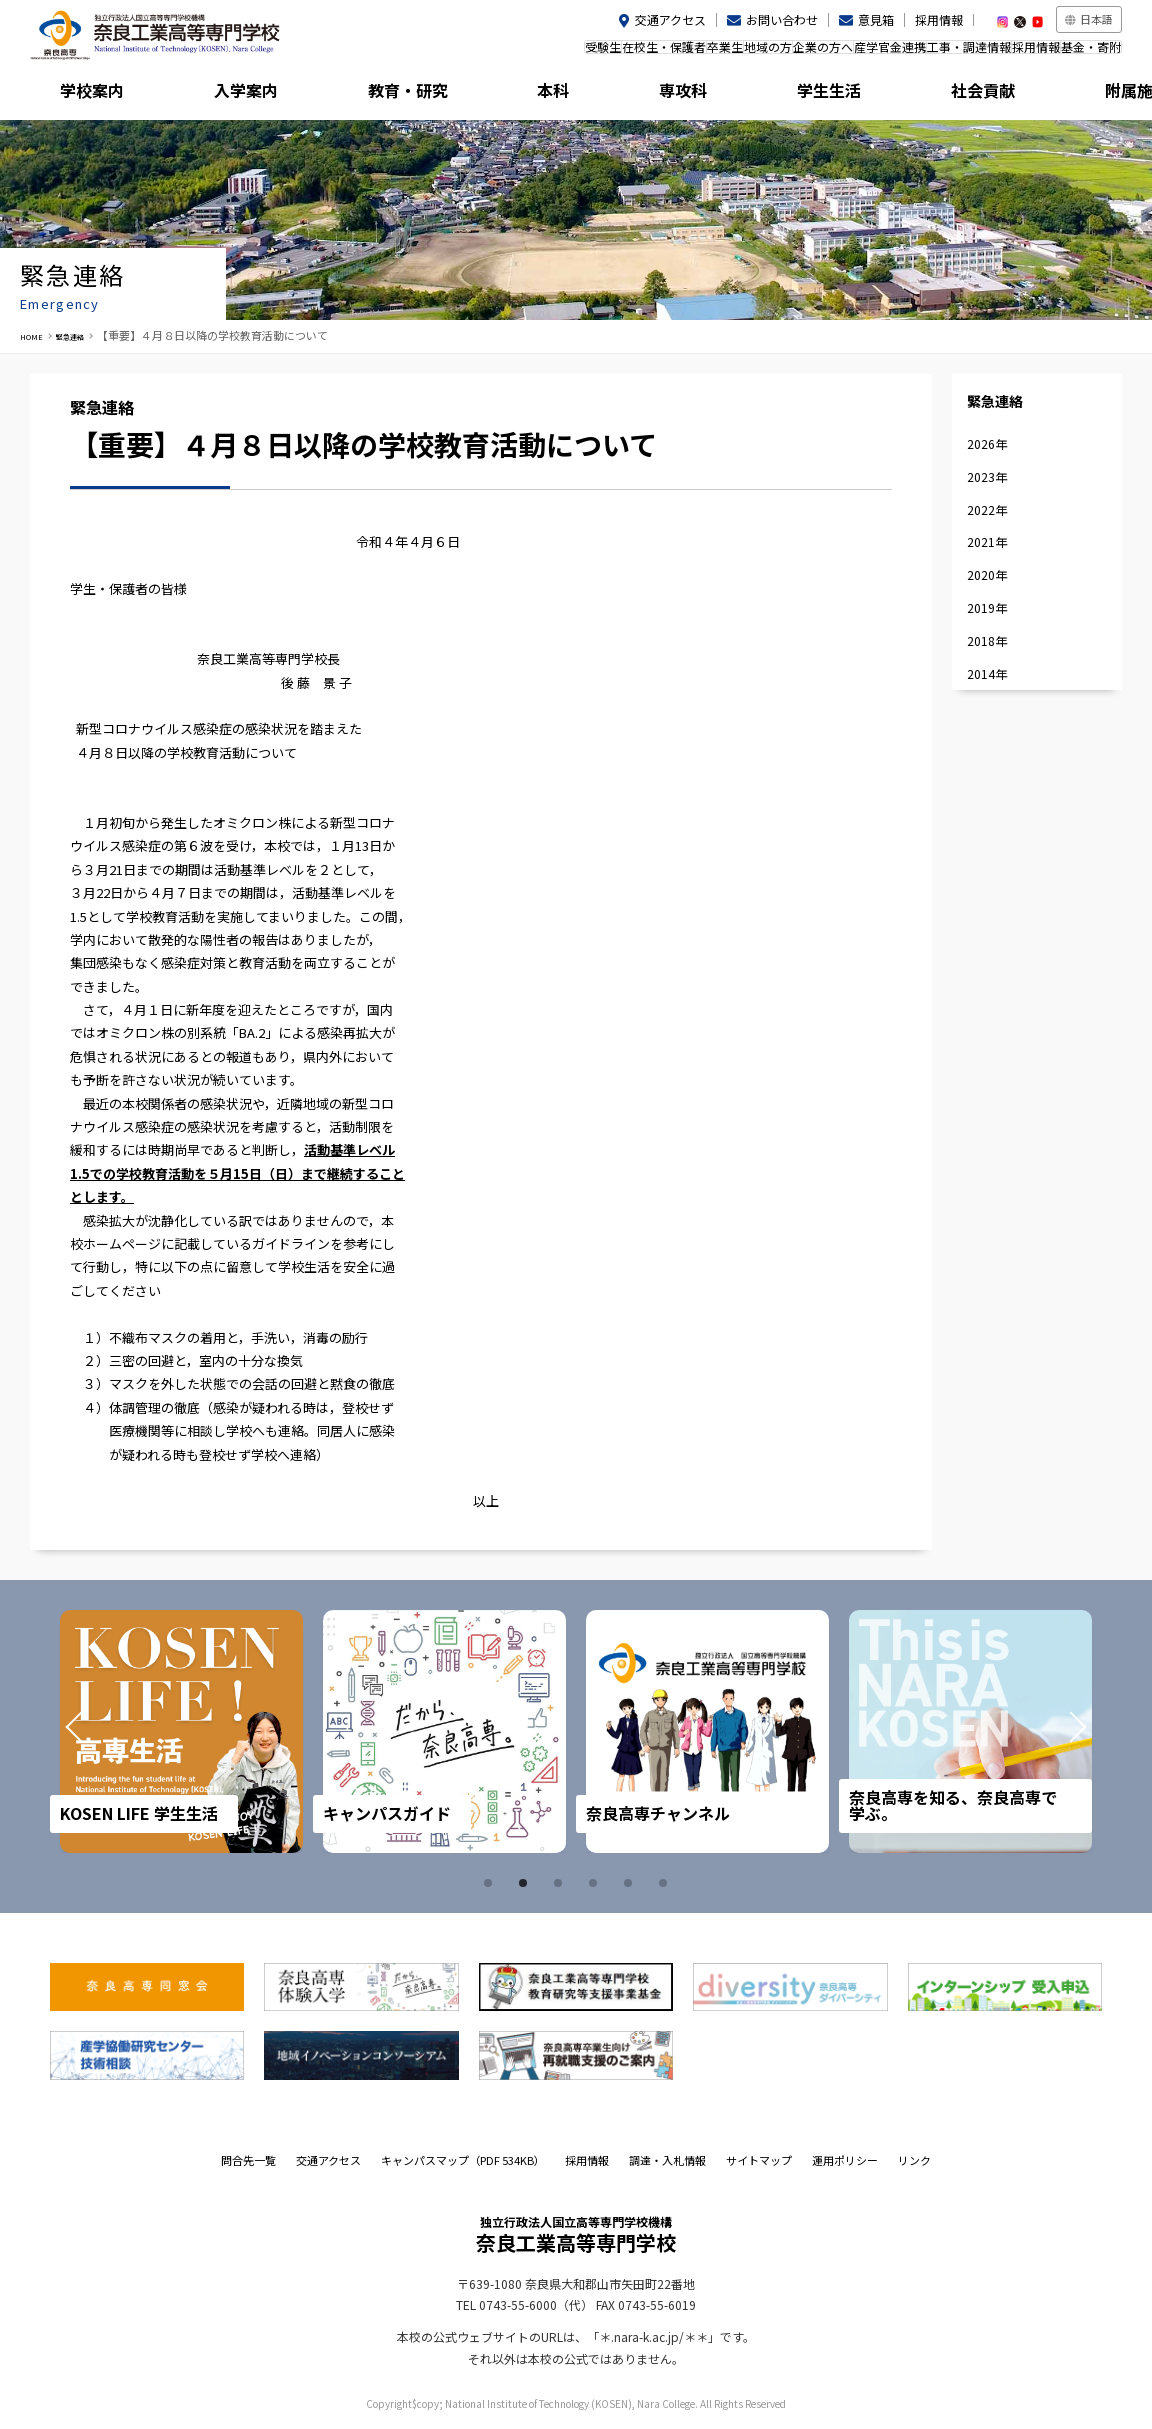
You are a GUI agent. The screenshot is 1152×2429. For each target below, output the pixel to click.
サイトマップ (759, 2160)
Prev (102, 1731)
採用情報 (939, 19)
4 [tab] (596, 1883)
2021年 (987, 541)
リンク (914, 2160)
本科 (508, 95)
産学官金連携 (820, 53)
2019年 (987, 607)
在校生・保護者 (514, 53)
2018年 (987, 640)
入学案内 (235, 95)
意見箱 (876, 19)
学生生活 (781, 95)
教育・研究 (371, 95)
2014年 (987, 673)
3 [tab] (561, 1883)
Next (1050, 1731)
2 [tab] (526, 1883)
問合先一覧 (248, 2160)
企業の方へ (733, 53)
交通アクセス (670, 19)
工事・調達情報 (919, 53)
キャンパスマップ (463, 2160)
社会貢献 (917, 95)
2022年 (987, 509)
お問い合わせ (782, 19)
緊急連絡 (87, 335)
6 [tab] (666, 1883)
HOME (36, 335)
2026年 (987, 443)
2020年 (987, 574)
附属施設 (1054, 95)
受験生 (433, 53)
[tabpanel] (184, 1731)
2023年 (987, 476)
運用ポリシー (845, 2160)
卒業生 (595, 53)
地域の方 (658, 53)
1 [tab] (491, 1883)
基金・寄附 (1081, 53)
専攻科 (644, 95)
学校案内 (98, 95)
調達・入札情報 (667, 2160)
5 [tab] (631, 1883)
